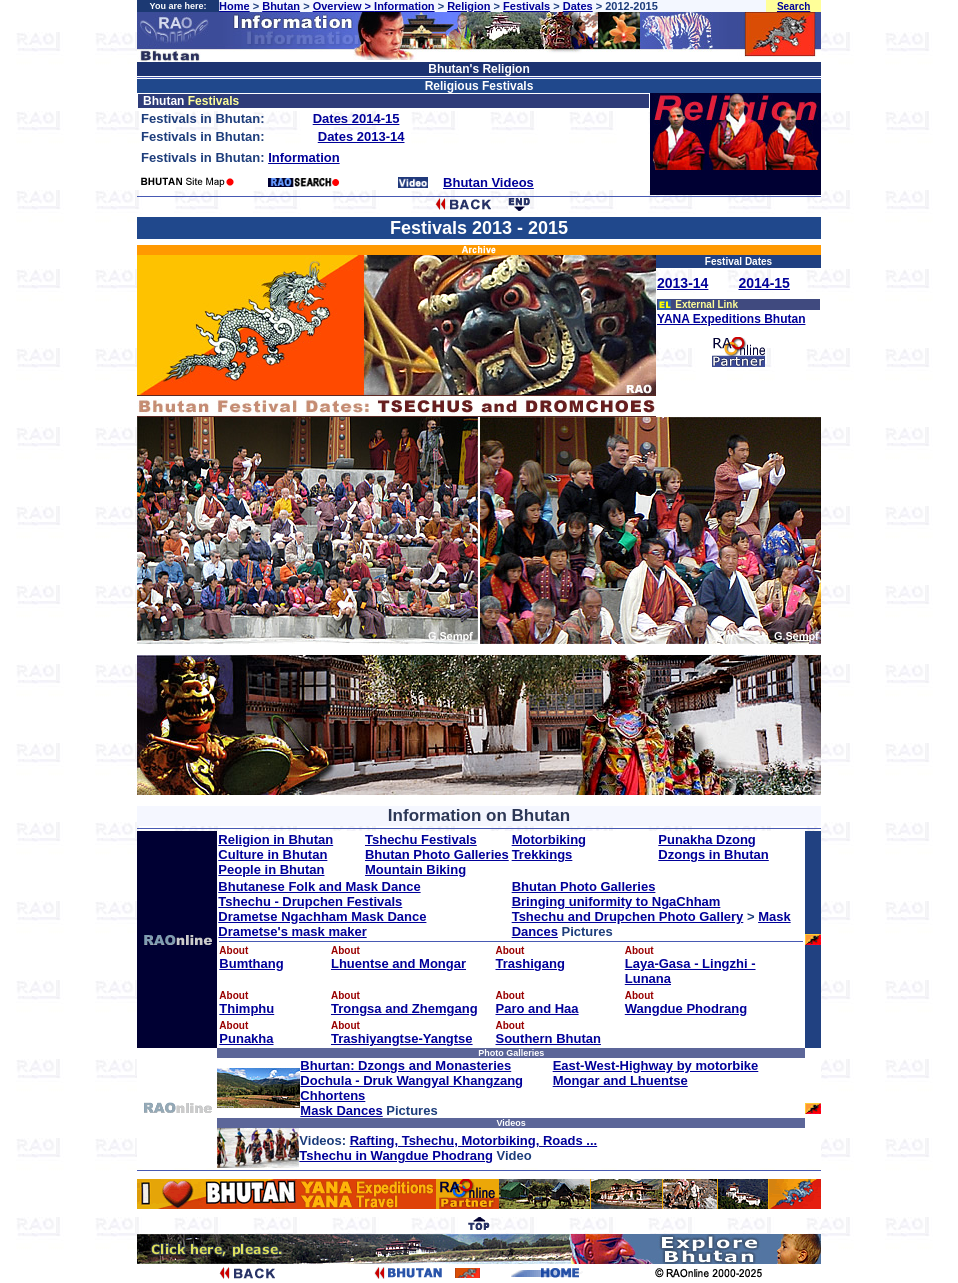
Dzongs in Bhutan (713, 854)
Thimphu (246, 1008)
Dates (578, 6)
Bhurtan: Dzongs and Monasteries (405, 1065)
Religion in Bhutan (275, 839)
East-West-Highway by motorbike (656, 1065)
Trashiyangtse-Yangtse (402, 1038)
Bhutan (281, 6)
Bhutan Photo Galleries (437, 854)
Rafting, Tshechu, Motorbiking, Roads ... (473, 1140)
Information (404, 6)
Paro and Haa (537, 1008)
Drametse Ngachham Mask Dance (322, 916)
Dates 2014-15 (356, 118)
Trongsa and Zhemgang (404, 1008)
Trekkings (542, 854)
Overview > (343, 6)
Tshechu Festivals (421, 839)
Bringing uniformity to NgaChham (616, 901)
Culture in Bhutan (272, 854)
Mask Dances (341, 1110)
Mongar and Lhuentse (620, 1080)
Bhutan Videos (488, 182)
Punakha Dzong (707, 839)
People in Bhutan (271, 869)
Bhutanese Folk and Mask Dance (319, 886)
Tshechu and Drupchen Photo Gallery (628, 916)
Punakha (246, 1038)
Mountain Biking (415, 869)
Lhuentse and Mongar (398, 963)
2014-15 (764, 283)
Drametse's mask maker (292, 931)
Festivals (526, 6)
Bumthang (251, 963)
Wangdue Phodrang (686, 1008)
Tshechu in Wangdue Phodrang (396, 1155)
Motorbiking (549, 839)
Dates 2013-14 (361, 136)
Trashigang (530, 963)
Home (234, 6)
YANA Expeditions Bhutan (731, 319)
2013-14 (682, 283)
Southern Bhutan (548, 1038)
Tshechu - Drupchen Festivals (310, 901)
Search (793, 6)
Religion (468, 6)
